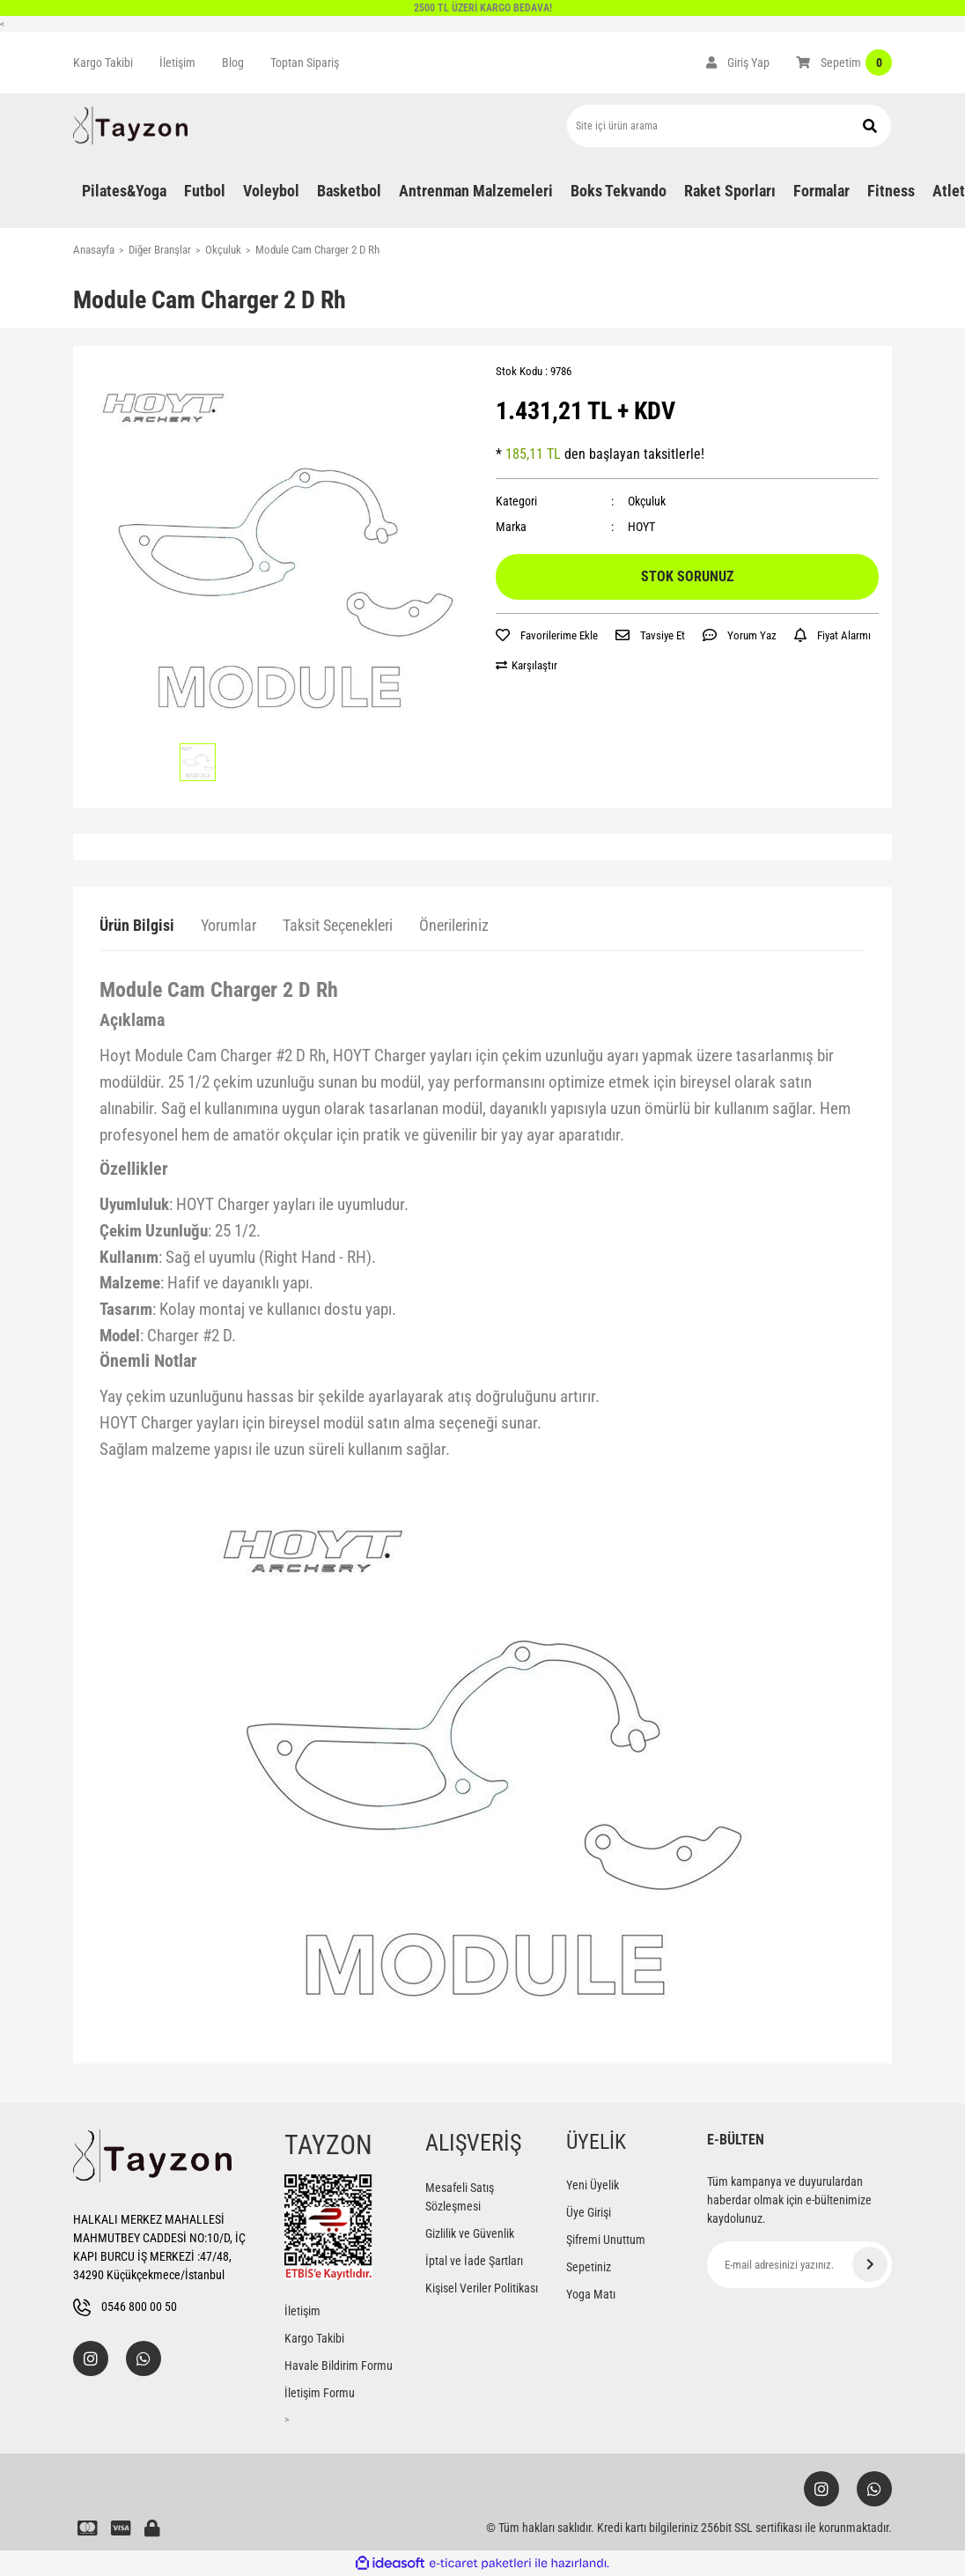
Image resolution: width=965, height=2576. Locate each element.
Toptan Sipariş (304, 62)
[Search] (729, 126)
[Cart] (844, 62)
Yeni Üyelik (592, 2185)
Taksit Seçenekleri (338, 925)
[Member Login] (738, 62)
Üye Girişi (588, 2212)
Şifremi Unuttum (605, 2240)
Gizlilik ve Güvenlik (469, 2233)
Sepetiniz (588, 2267)
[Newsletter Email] (799, 2264)
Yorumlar (228, 925)
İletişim (177, 62)
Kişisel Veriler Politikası (481, 2288)
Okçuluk (647, 501)
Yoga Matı (590, 2294)
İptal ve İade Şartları (474, 2261)
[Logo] (130, 125)
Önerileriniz (454, 925)
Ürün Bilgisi (136, 925)
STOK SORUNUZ (687, 576)
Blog (233, 62)
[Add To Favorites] (547, 636)
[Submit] (870, 2264)
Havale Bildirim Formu (338, 2365)
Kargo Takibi (103, 62)
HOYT (641, 527)
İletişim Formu (319, 2393)
